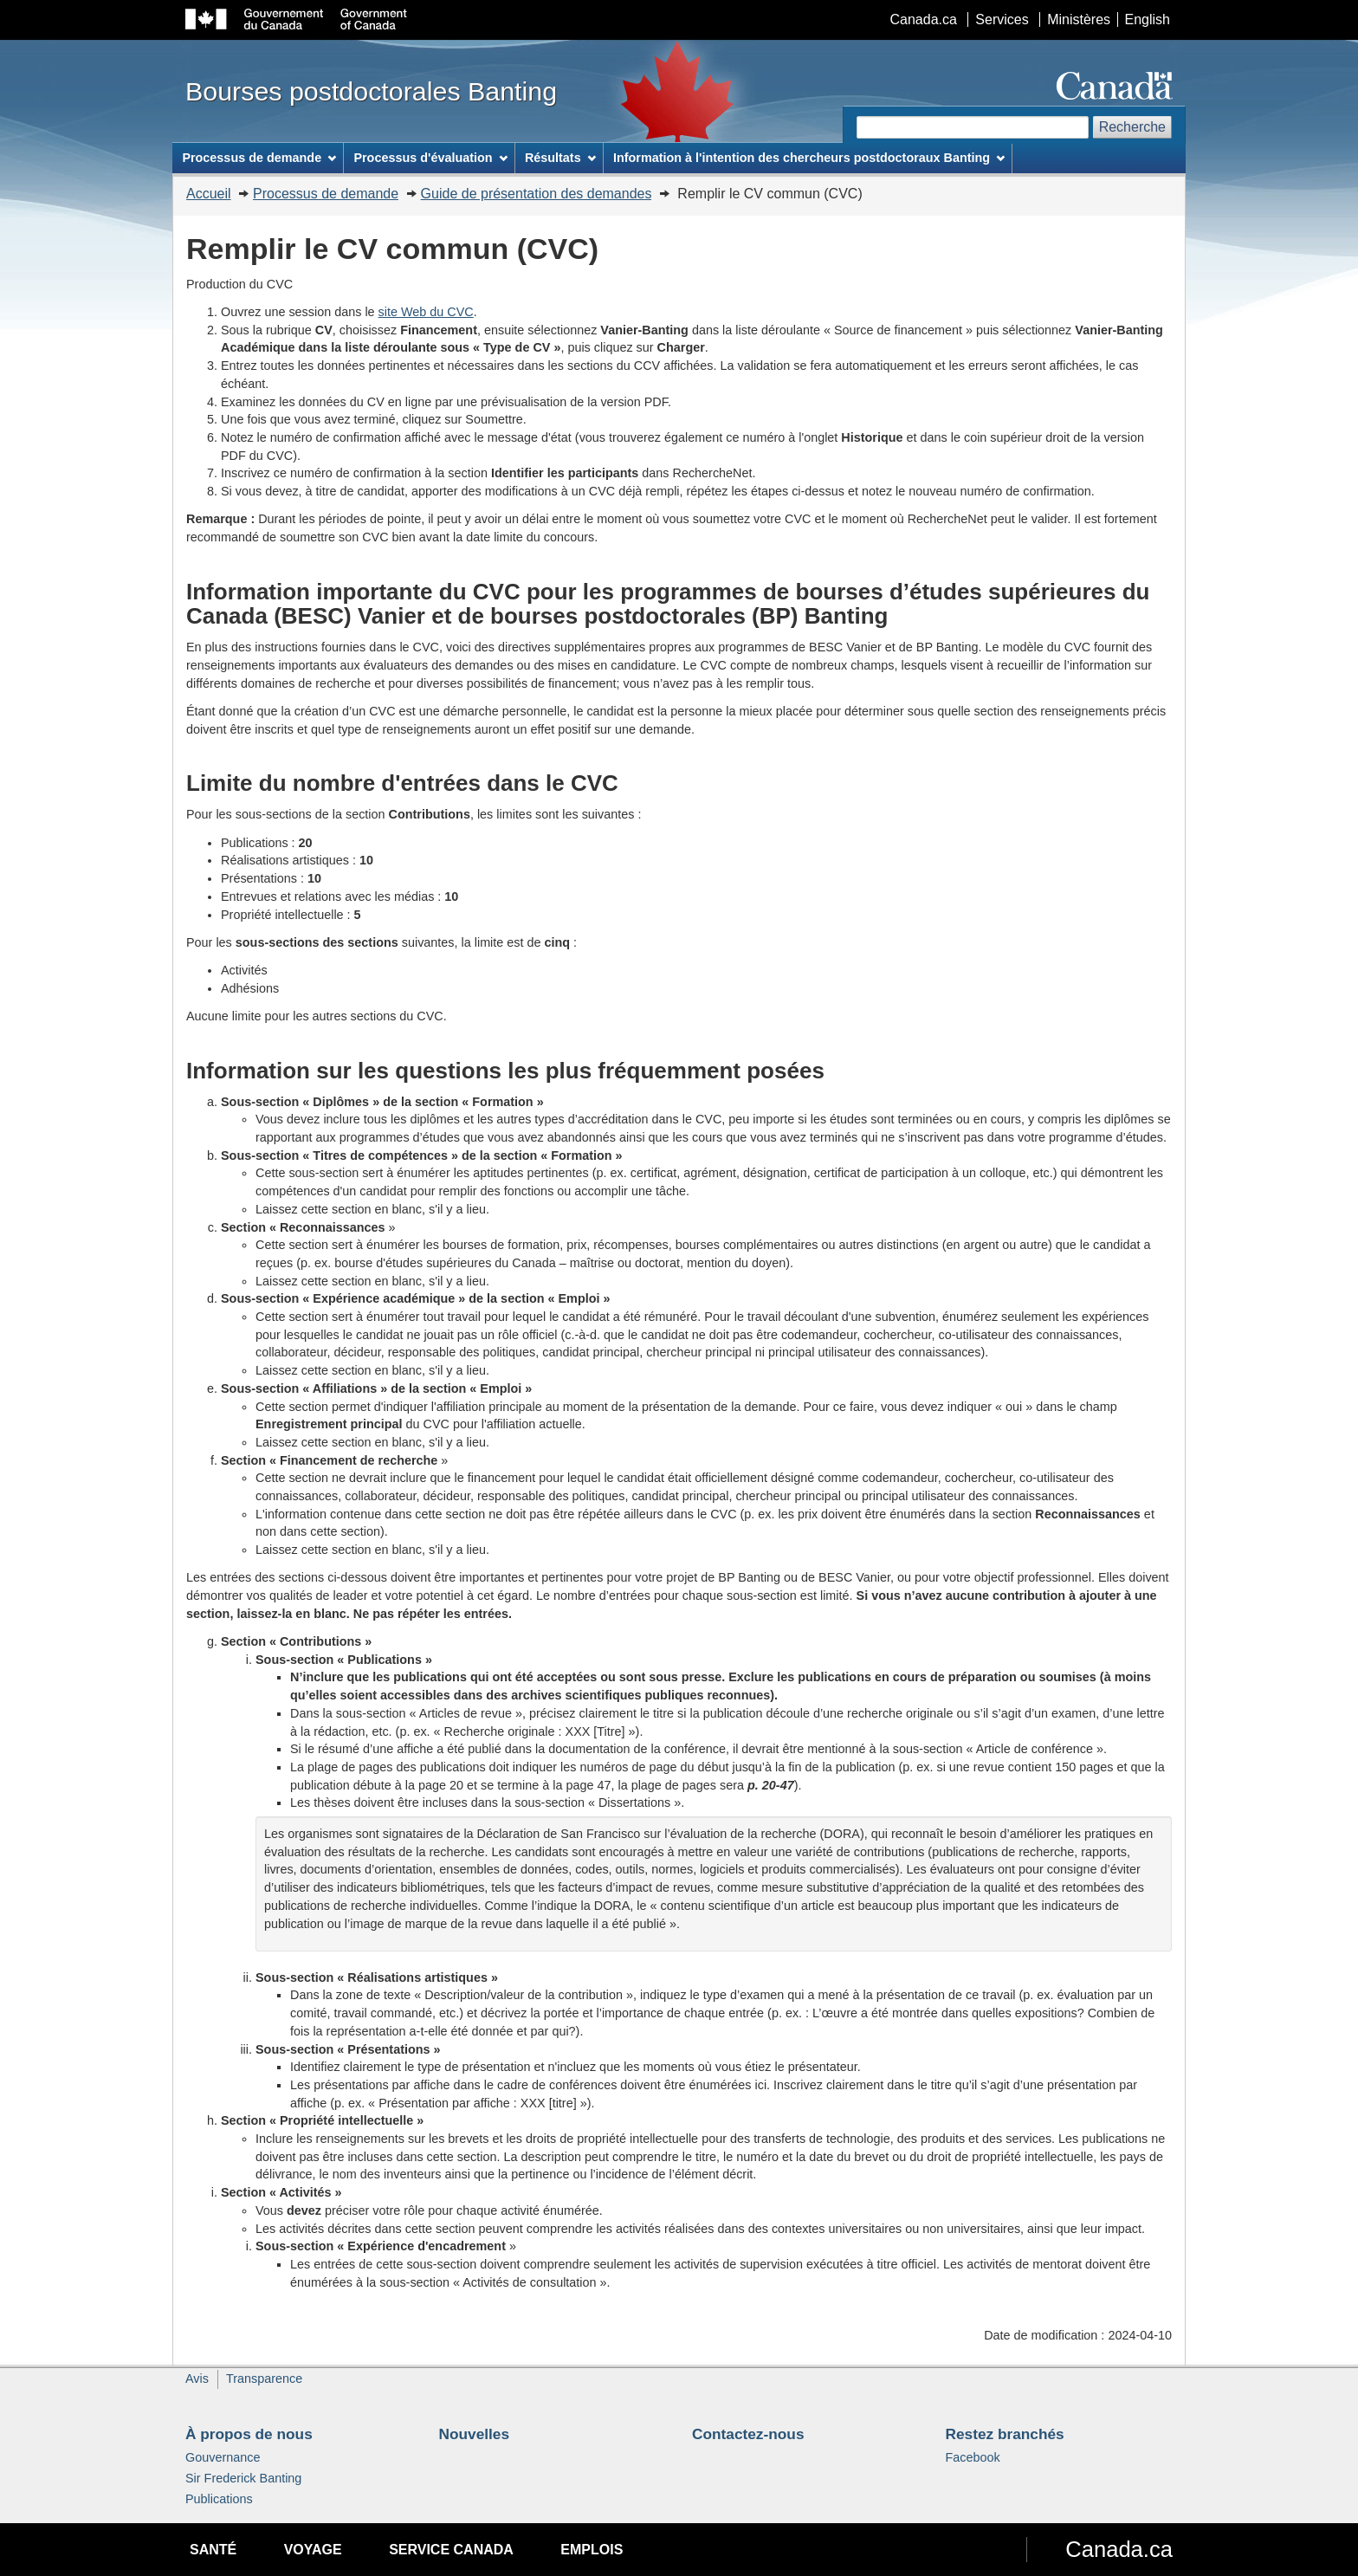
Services (1001, 19)
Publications (219, 2499)
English (1147, 19)
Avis (197, 2378)
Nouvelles (474, 2434)
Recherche (1132, 127)
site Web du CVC (426, 312)
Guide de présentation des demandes (536, 193)
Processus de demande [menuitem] (259, 158)
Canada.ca (923, 19)
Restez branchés (1005, 2434)
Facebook (973, 2457)
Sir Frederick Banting (243, 2478)
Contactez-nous (748, 2434)
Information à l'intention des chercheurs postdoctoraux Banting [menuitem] (809, 158)
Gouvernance (222, 2457)
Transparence (264, 2378)
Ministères (1078, 19)
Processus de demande (325, 193)
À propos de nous (249, 2434)
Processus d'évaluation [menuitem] (430, 158)
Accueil (208, 193)
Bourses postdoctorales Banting (371, 91)
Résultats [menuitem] (560, 158)
